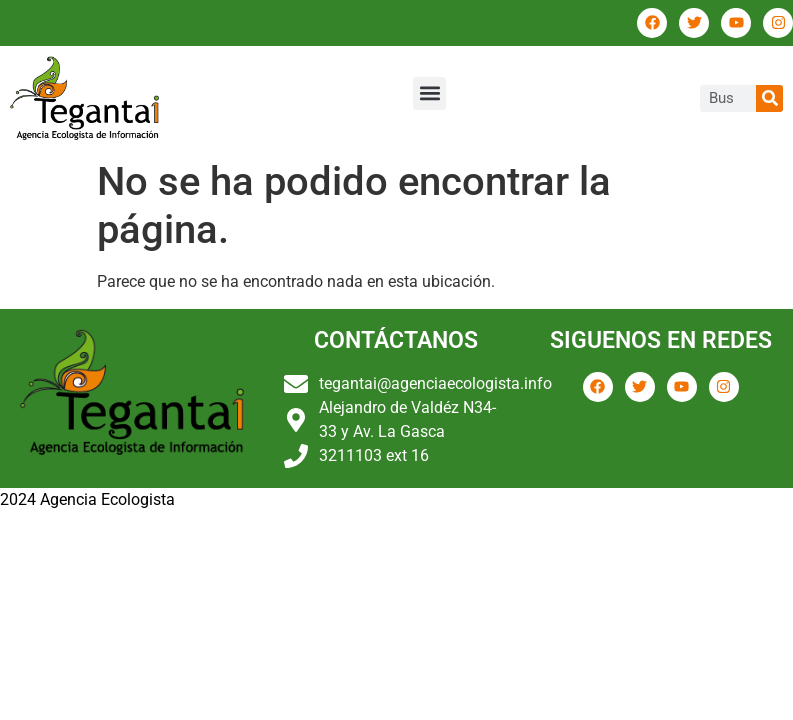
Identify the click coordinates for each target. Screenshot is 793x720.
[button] (429, 93)
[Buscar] (769, 98)
